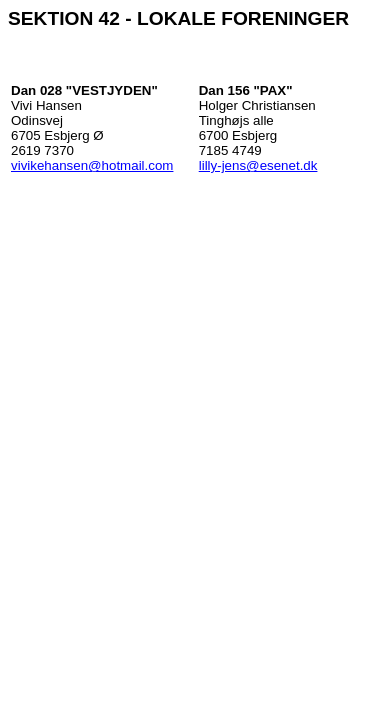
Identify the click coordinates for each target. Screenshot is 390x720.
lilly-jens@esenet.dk (258, 165)
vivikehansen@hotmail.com (92, 165)
